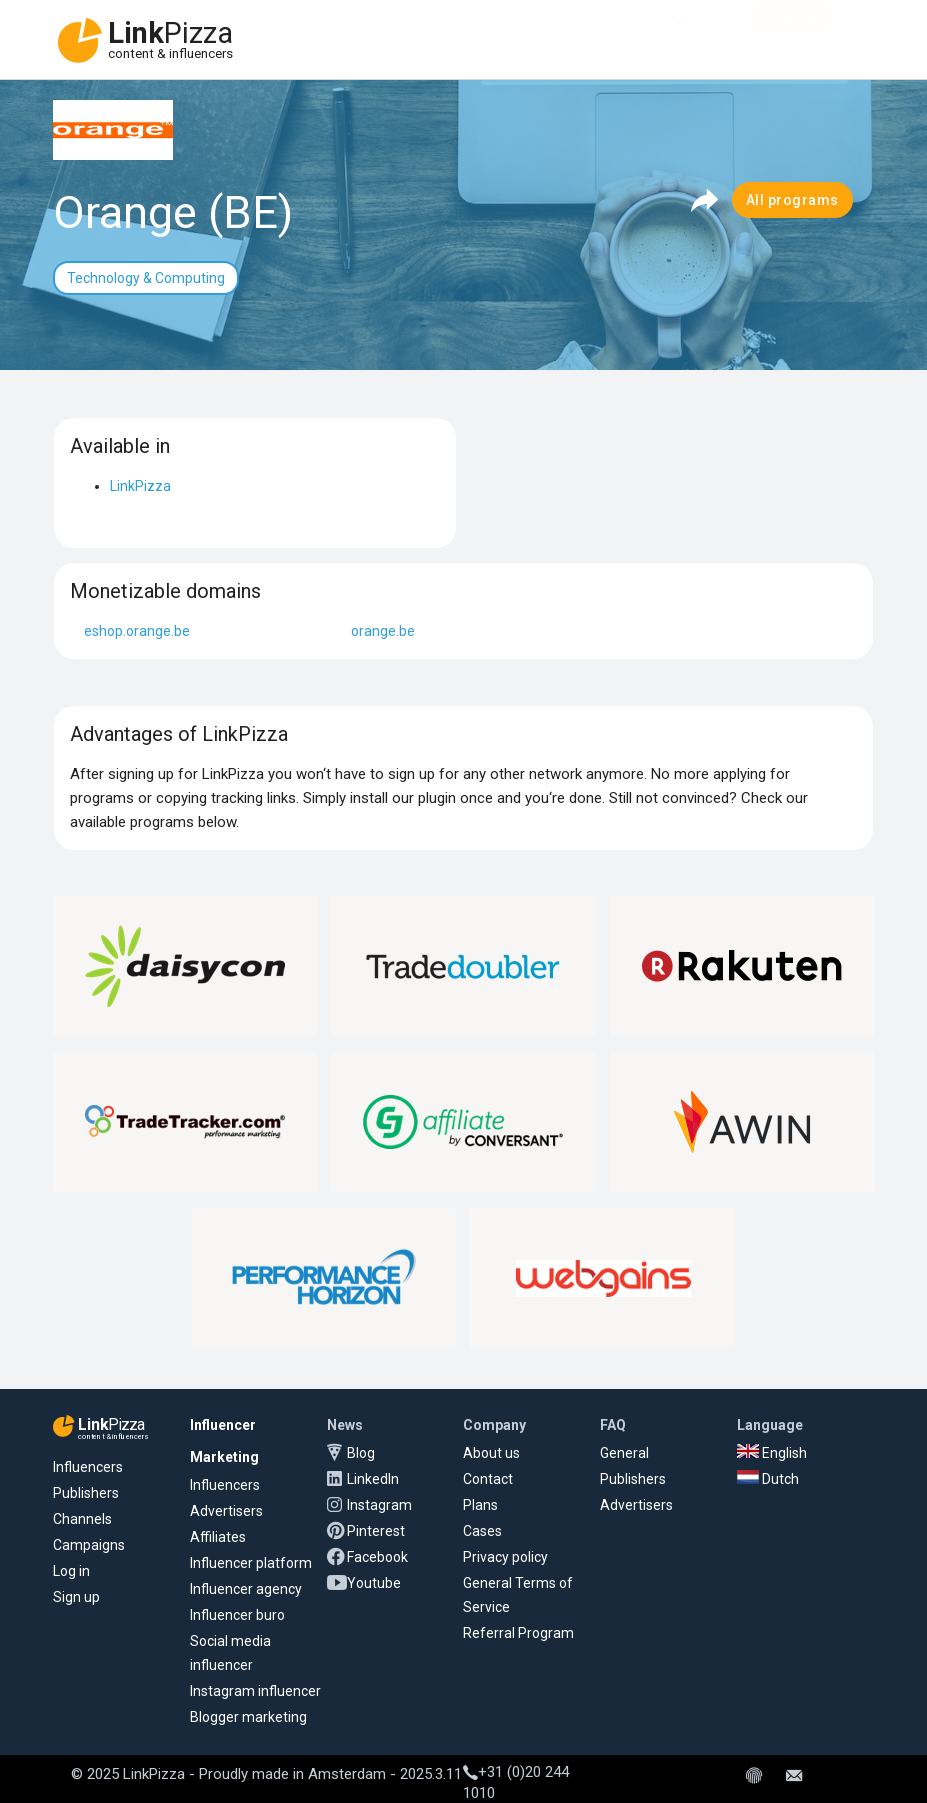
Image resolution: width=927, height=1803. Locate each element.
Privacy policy (505, 1557)
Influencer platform (251, 1563)
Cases (482, 1531)
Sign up (76, 1597)
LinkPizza (140, 486)
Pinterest (376, 1531)
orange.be (383, 631)
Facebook (377, 1557)
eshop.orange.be (137, 631)
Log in (71, 1571)
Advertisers (226, 1511)
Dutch (768, 1479)
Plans (480, 1505)
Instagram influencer (255, 1691)
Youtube (374, 1583)
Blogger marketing (248, 1717)
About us (491, 1453)
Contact (488, 1479)
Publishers (86, 1493)
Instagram (379, 1505)
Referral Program (518, 1633)
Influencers (88, 1467)
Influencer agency (246, 1589)
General (624, 1453)
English (772, 1453)
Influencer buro (237, 1615)
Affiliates (218, 1537)
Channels (82, 1519)
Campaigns (89, 1545)
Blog (361, 1453)
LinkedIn (373, 1479)
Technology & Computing (146, 278)
